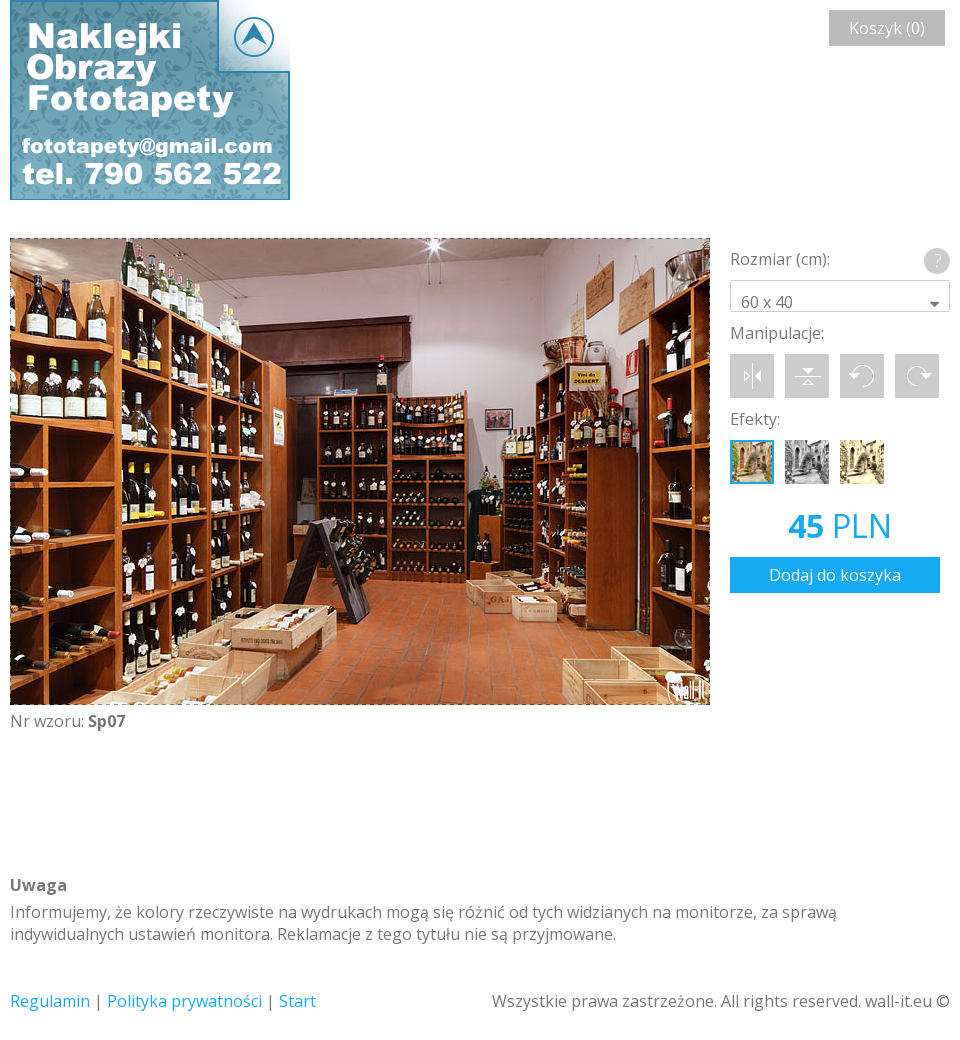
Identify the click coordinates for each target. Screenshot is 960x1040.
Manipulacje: (777, 333)
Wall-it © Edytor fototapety (150, 100)
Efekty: (755, 419)
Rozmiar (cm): (780, 259)
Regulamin (50, 1001)
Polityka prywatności (184, 1001)
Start (297, 1001)
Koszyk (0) (887, 28)
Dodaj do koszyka (835, 575)
